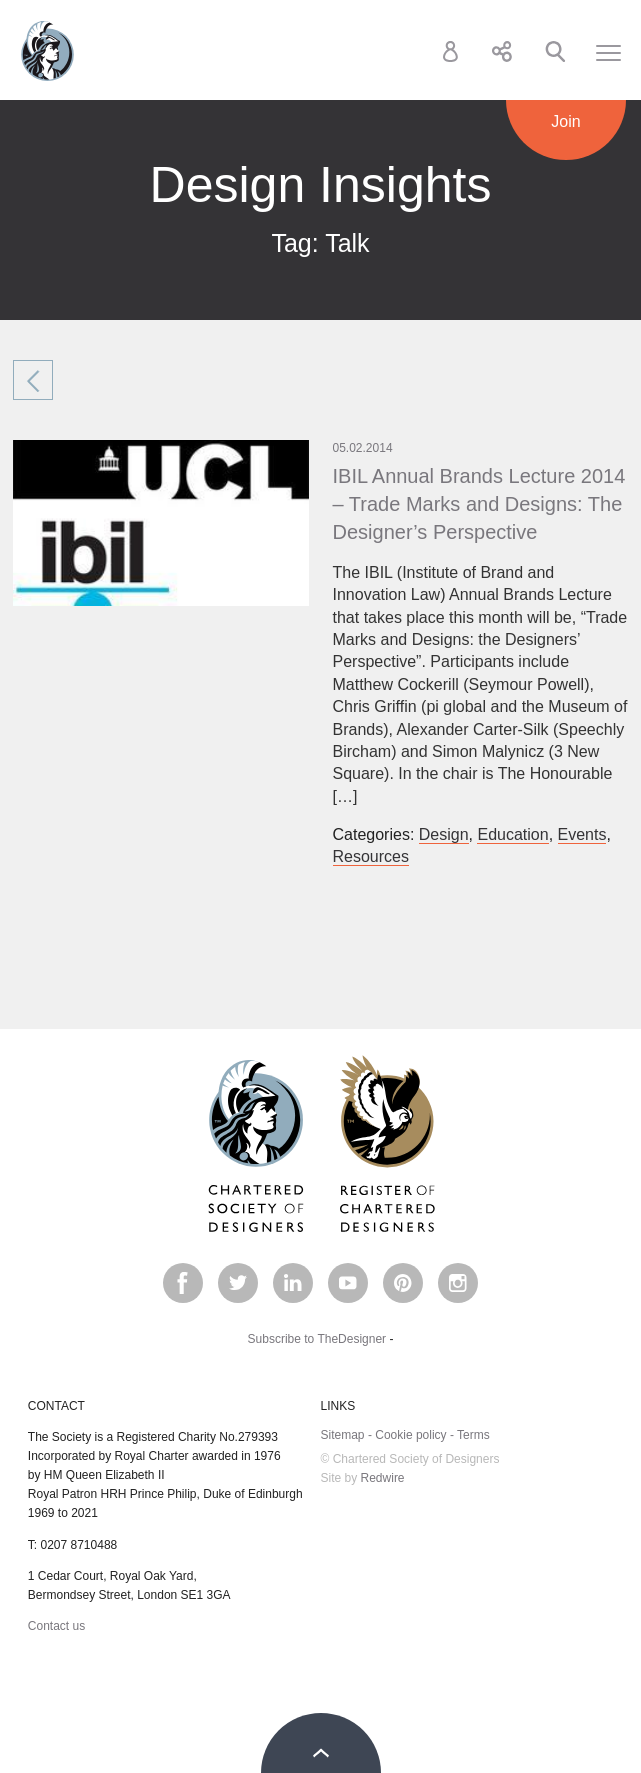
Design (444, 834)
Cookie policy (410, 1435)
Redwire (383, 1478)
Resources (371, 856)
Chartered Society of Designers (47, 51)
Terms (473, 1435)
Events (582, 834)
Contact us (56, 1626)
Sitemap (343, 1435)
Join (565, 121)
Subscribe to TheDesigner (317, 1339)
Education (512, 834)
